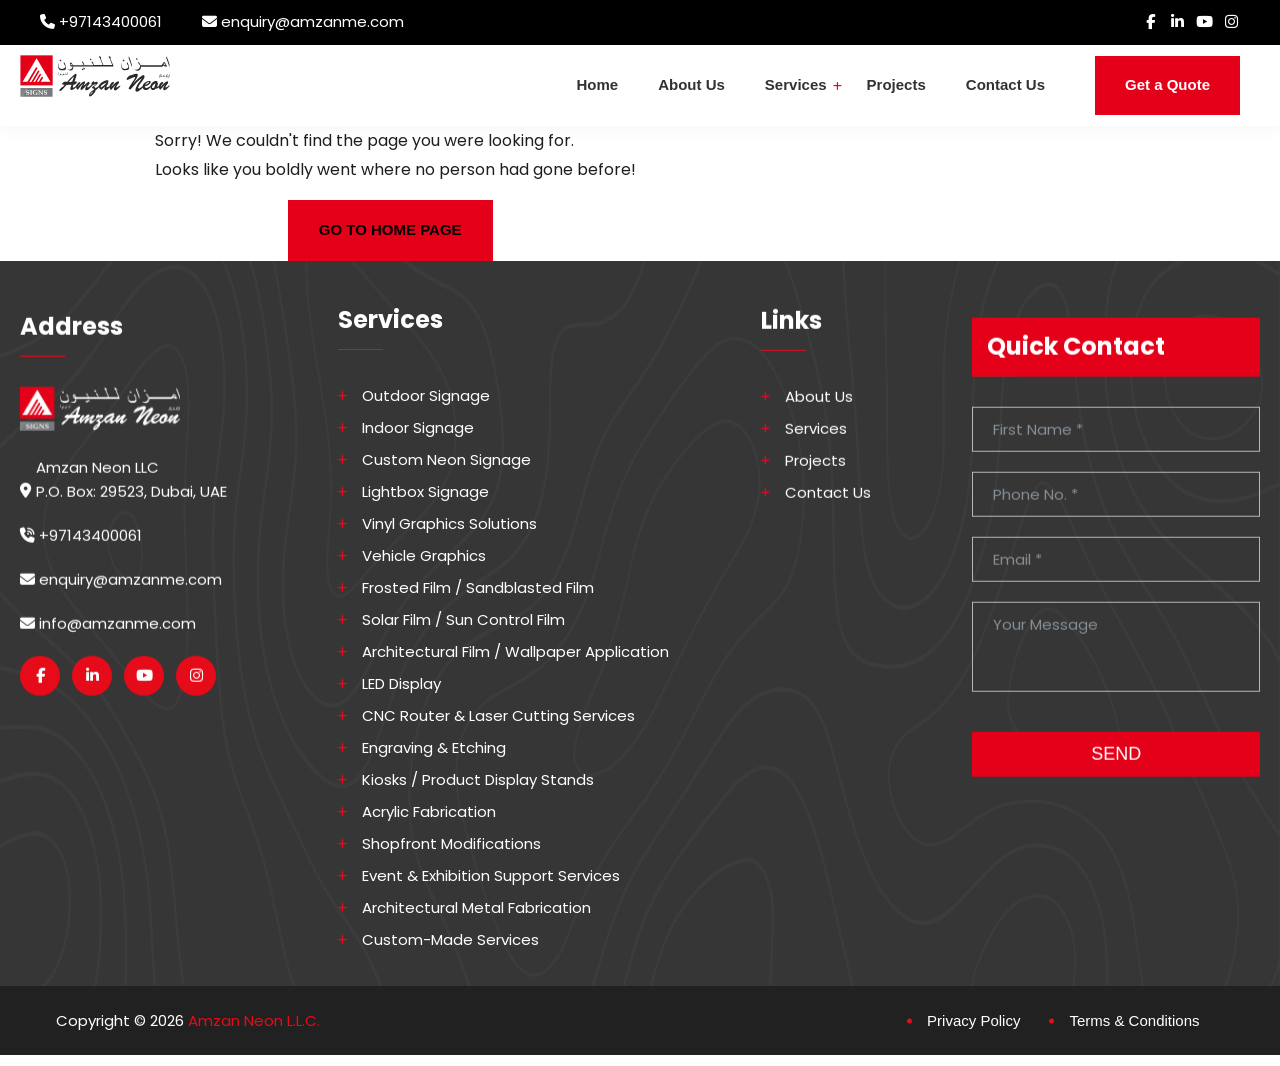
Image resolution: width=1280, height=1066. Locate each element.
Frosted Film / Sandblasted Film (478, 587)
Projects (896, 84)
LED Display (401, 683)
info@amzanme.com (108, 635)
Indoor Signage (418, 427)
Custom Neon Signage (446, 459)
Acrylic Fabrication (429, 811)
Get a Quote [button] (1167, 84)
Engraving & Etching (434, 747)
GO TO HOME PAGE (390, 229)
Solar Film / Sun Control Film (463, 619)
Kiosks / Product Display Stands (478, 779)
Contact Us (1005, 84)
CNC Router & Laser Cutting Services (498, 715)
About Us (691, 84)
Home (598, 84)
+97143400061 (110, 21)
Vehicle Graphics (424, 555)
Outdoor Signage (426, 395)
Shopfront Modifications (451, 843)
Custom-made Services (450, 939)
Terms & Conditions (1134, 1019)
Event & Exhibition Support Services (491, 875)
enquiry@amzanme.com (312, 21)
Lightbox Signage (425, 491)
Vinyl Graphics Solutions (449, 523)
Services (796, 84)
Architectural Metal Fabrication (476, 907)
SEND (1116, 766)
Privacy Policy (973, 1019)
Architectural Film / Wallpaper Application (515, 651)
